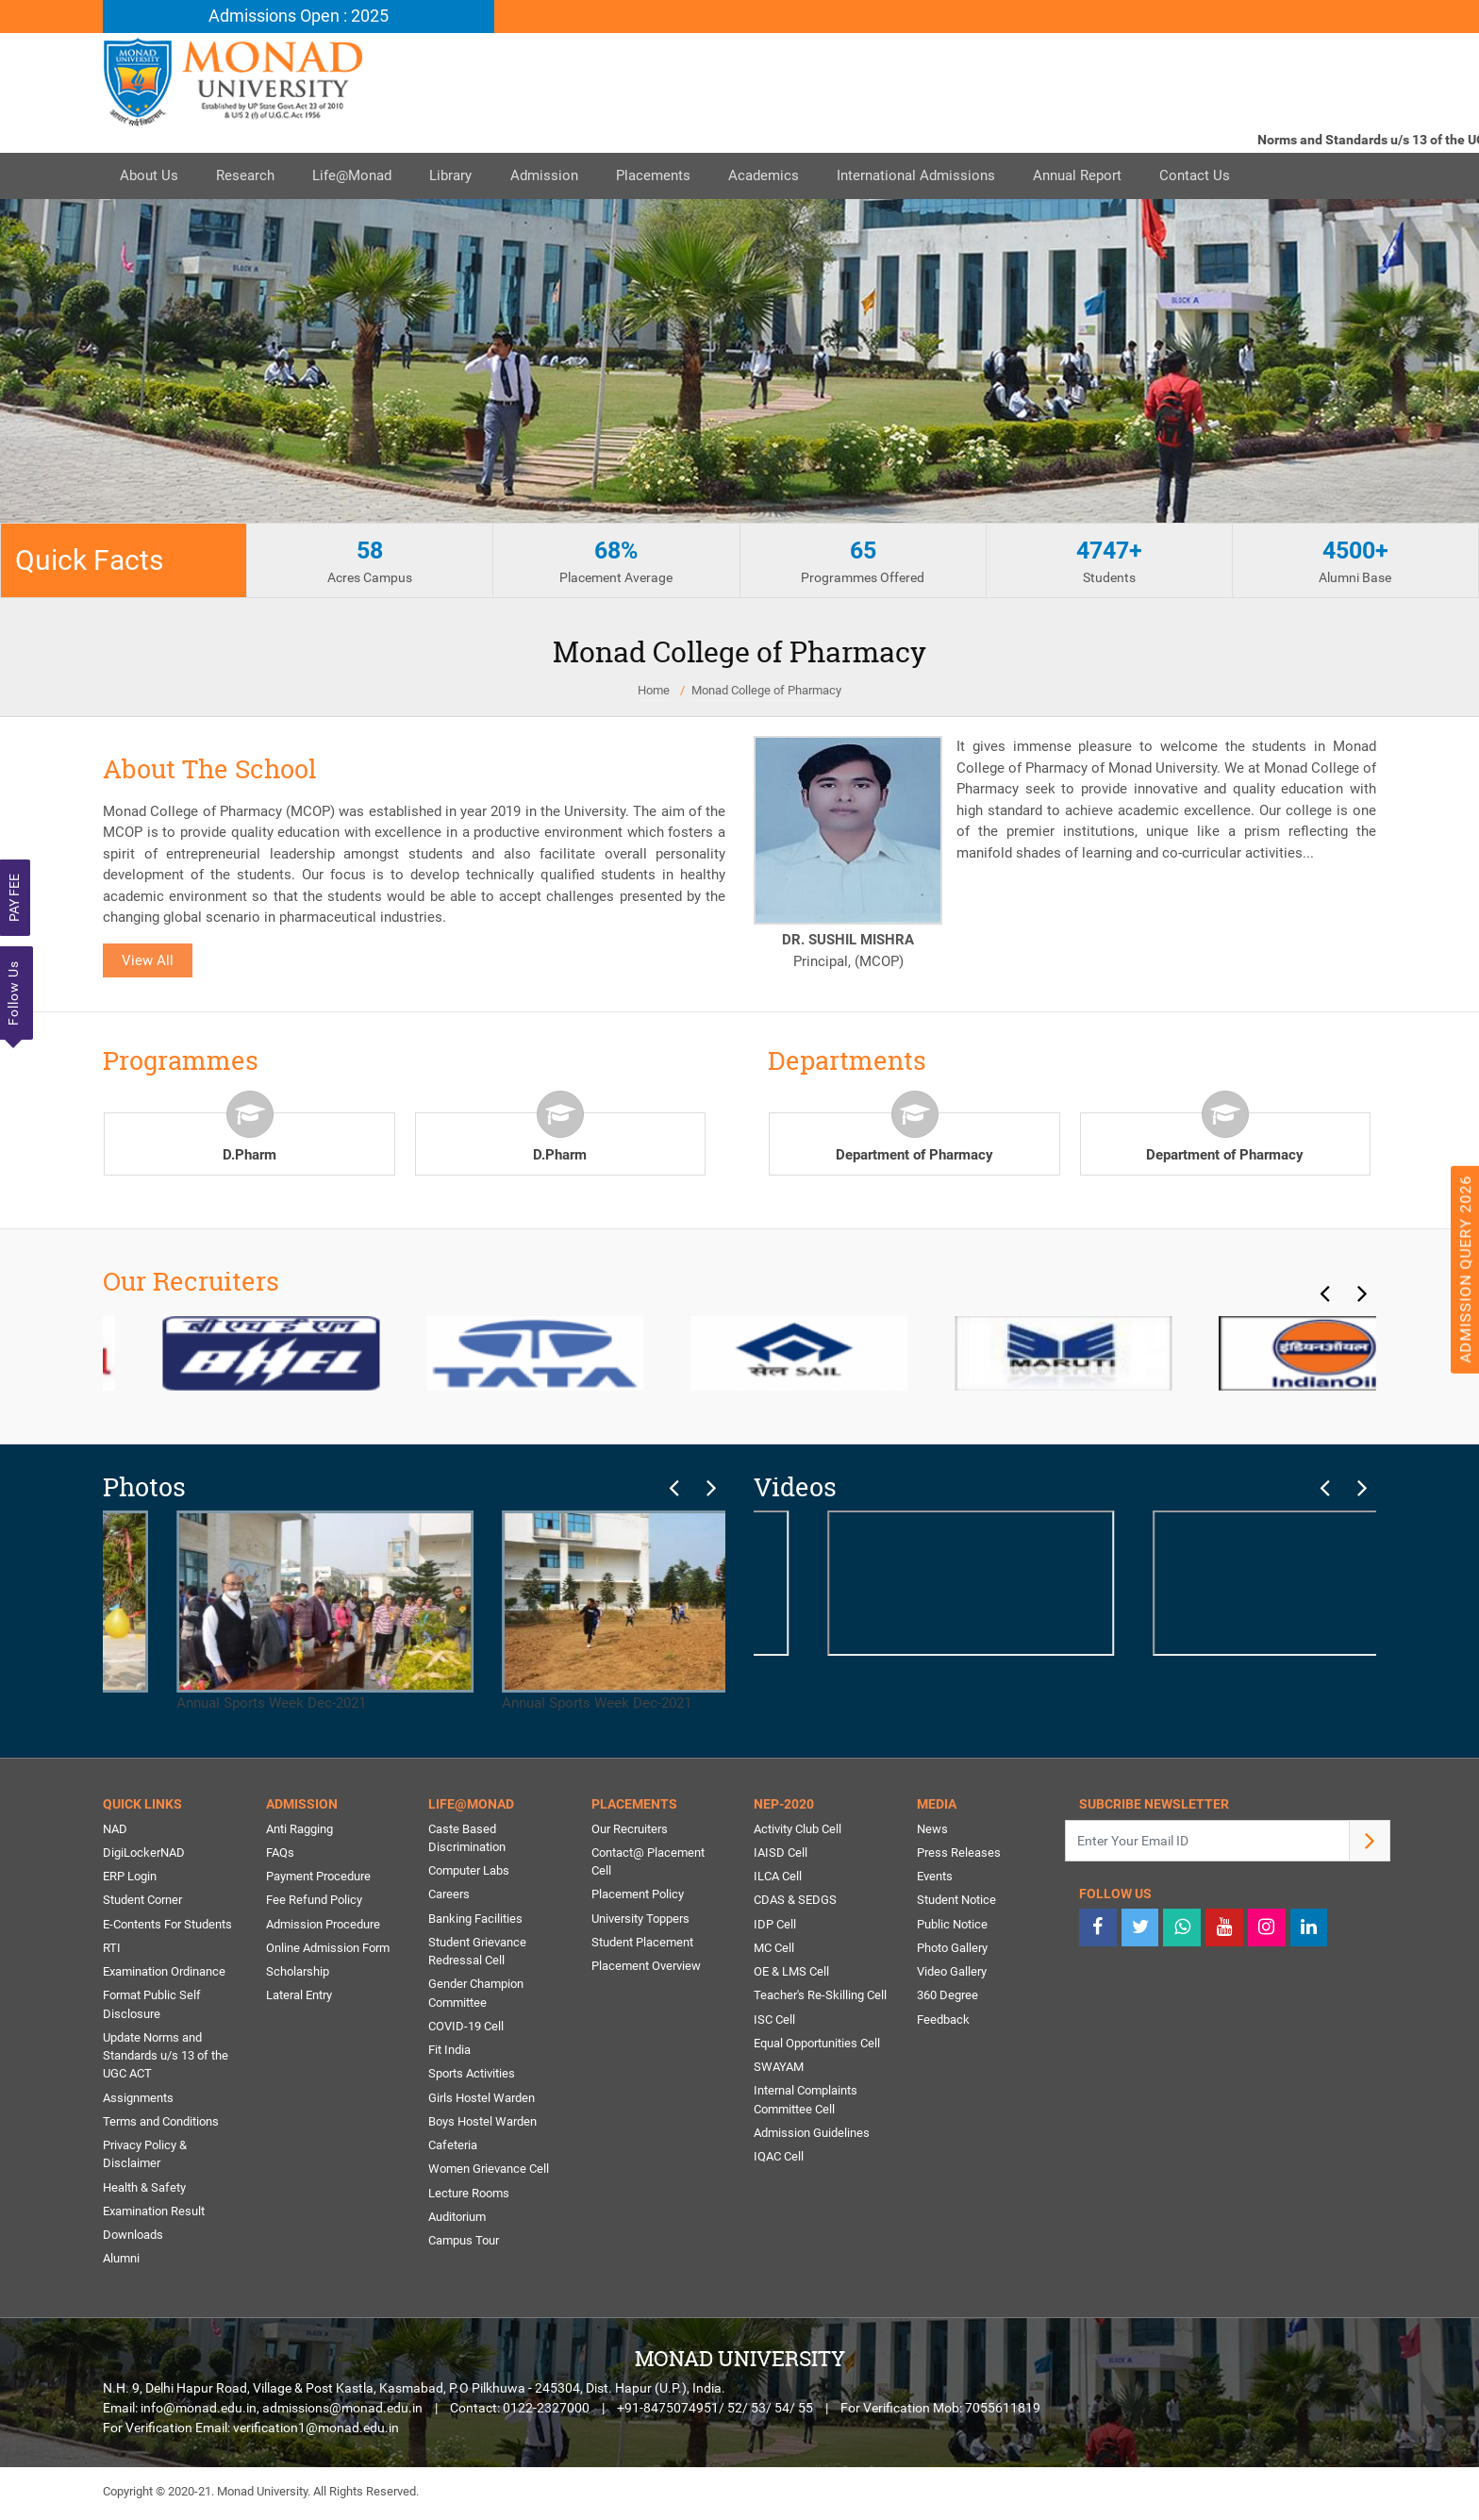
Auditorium (457, 2221)
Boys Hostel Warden (482, 2125)
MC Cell (774, 1950)
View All (148, 960)
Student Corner (142, 1901)
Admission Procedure (323, 1925)
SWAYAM (779, 2069)
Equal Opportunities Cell (817, 2046)
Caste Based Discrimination (467, 1838)
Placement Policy (637, 1896)
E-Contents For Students (167, 1925)
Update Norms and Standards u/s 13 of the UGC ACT (165, 2058)
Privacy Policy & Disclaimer (145, 2158)
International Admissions (943, 176)
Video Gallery (952, 1973)
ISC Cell (774, 2021)
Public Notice (952, 1925)
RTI (112, 1950)
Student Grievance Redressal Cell (477, 1953)
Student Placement (642, 1944)
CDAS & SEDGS (795, 1901)
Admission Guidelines (812, 2136)
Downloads (133, 2239)
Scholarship (297, 1973)
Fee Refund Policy (314, 1901)
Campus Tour (463, 2245)
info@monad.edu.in (199, 2413)
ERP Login (130, 1877)
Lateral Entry (299, 1998)
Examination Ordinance (164, 1973)
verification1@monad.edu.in (316, 2433)
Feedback (943, 2021)
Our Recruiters (629, 1829)
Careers (449, 1896)
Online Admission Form (328, 1950)
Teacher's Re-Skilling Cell (820, 1998)
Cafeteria (452, 2149)
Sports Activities (471, 2077)
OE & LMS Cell (791, 1973)
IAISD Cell (780, 1853)
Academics (787, 176)
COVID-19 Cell (466, 2029)
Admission (560, 176)
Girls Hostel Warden (481, 2101)
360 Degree (947, 1998)
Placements (673, 176)
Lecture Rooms (468, 2197)
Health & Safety (144, 2191)
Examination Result (154, 2216)
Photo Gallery (952, 1950)
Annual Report (1108, 176)
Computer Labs (468, 1871)
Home (654, 691)
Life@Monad (361, 176)
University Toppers (640, 1919)
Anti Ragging (299, 1829)
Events (935, 1877)
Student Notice (956, 1901)
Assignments (138, 2101)
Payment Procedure (318, 1877)
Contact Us (1229, 176)
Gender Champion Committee (475, 1995)
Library (463, 176)
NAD (115, 1829)
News (932, 1829)
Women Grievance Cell (488, 2173)
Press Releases (959, 1853)
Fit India (449, 2052)
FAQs (280, 1853)
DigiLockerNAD (144, 1853)
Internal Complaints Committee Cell (805, 2103)
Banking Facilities (475, 1919)
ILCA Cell (778, 1877)
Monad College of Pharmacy (766, 691)
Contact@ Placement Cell (648, 1862)
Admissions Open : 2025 (298, 16)
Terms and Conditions (161, 2125)
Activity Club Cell (797, 1829)
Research (251, 176)
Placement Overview (646, 1968)
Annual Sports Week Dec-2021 (251, 1611)
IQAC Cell (779, 2160)
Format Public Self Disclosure (152, 2007)
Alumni (121, 2264)
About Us (151, 176)
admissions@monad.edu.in (342, 2413)
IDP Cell (775, 1925)
